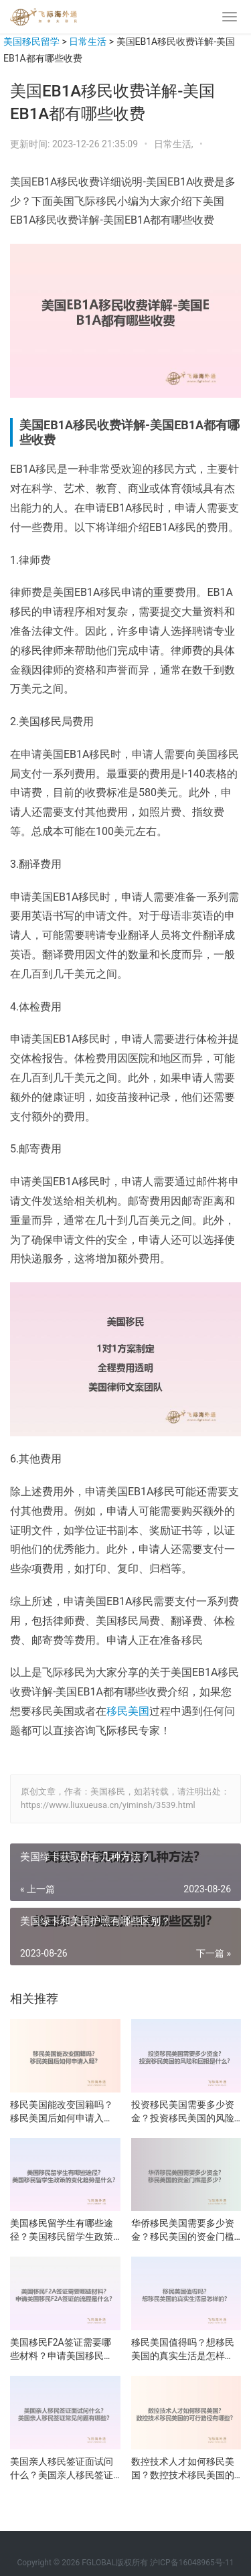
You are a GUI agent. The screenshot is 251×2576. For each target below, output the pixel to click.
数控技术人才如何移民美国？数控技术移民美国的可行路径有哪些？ (182, 2469)
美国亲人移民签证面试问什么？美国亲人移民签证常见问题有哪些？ (61, 2469)
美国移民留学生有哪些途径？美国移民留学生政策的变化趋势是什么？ (61, 2230)
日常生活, (174, 144)
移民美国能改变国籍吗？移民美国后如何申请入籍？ (61, 2112)
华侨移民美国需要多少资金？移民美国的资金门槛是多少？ (182, 2230)
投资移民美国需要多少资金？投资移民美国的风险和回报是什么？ (182, 2112)
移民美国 (127, 1711)
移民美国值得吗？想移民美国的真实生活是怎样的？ (182, 2349)
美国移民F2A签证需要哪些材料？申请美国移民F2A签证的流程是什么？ (60, 2349)
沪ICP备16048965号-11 (192, 2562)
